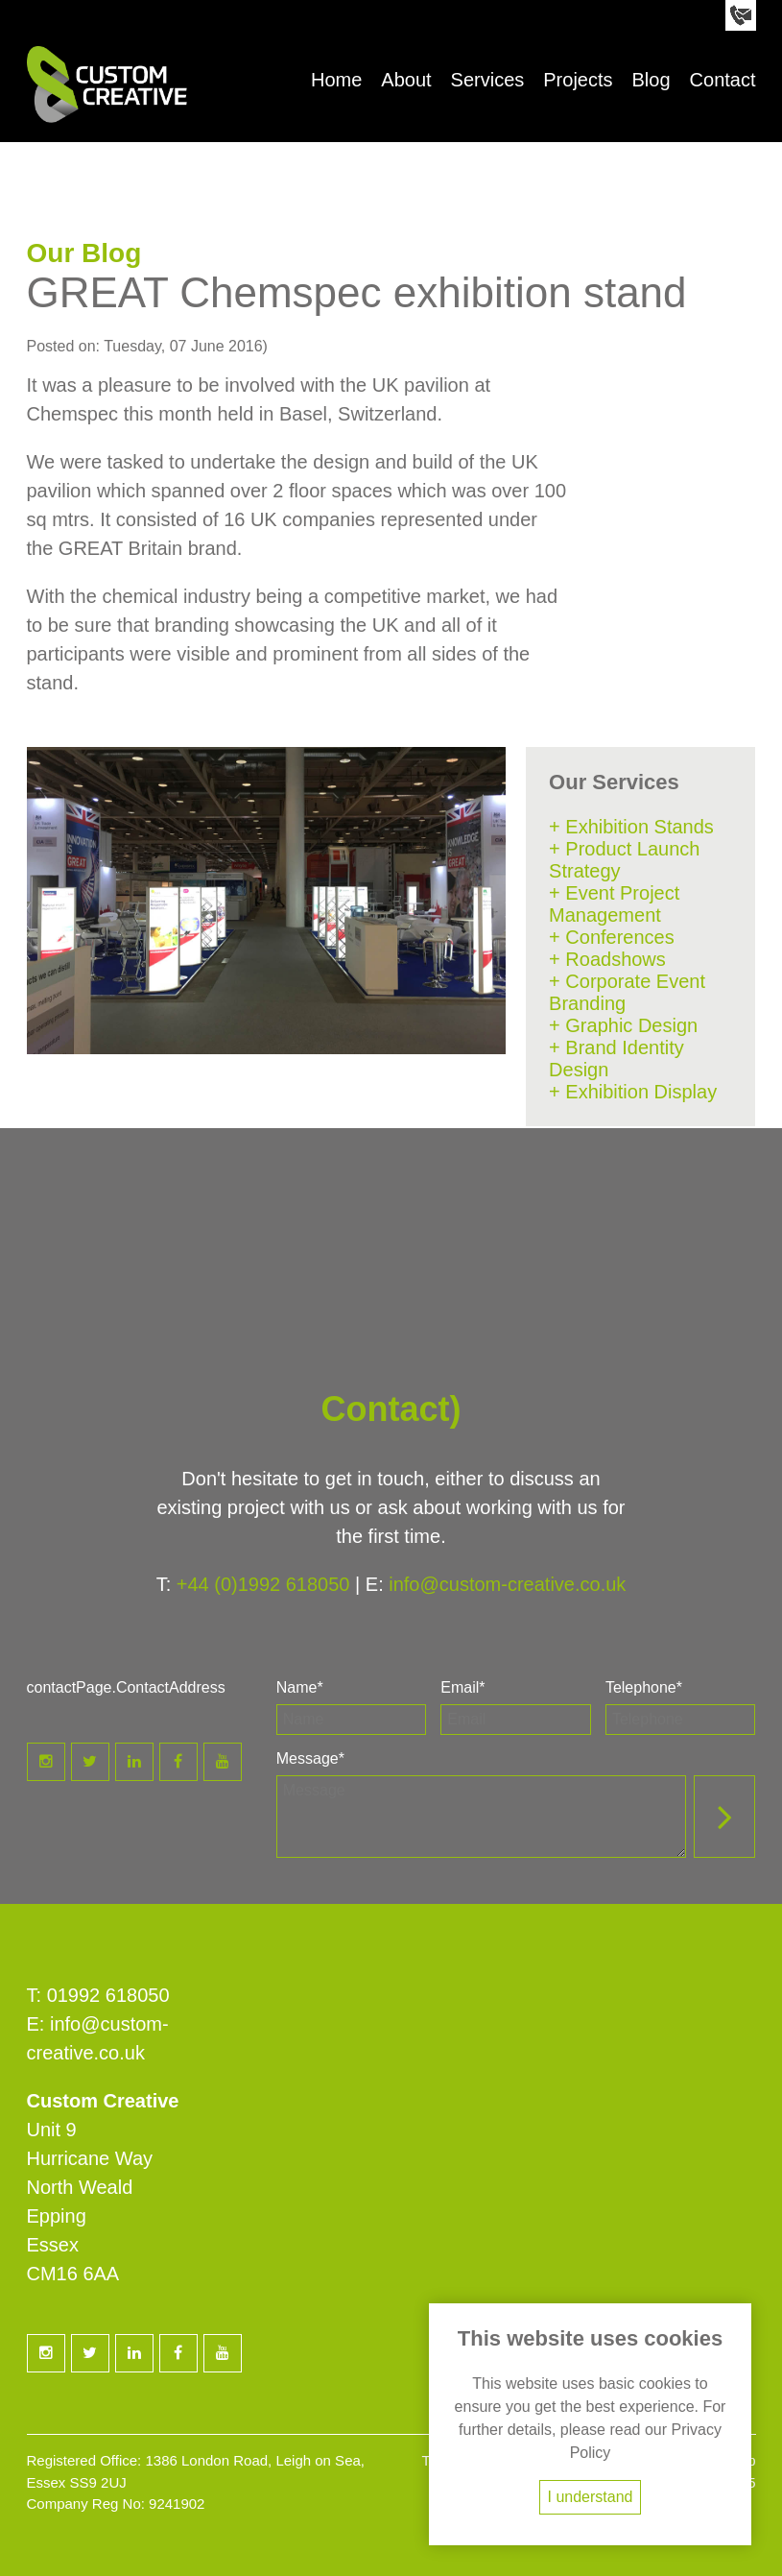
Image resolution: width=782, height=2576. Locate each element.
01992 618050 (108, 1995)
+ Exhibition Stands (631, 826)
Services (488, 79)
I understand (590, 2497)
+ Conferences (612, 937)
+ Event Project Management (614, 904)
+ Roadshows (607, 959)
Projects (577, 79)
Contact (723, 79)
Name (299, 1687)
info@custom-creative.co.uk (507, 1584)
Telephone (643, 1687)
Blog (651, 79)
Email (462, 1687)
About (406, 79)
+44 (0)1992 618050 (263, 1584)
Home (336, 79)
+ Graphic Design (623, 1025)
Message (310, 1758)
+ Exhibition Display (633, 1091)
